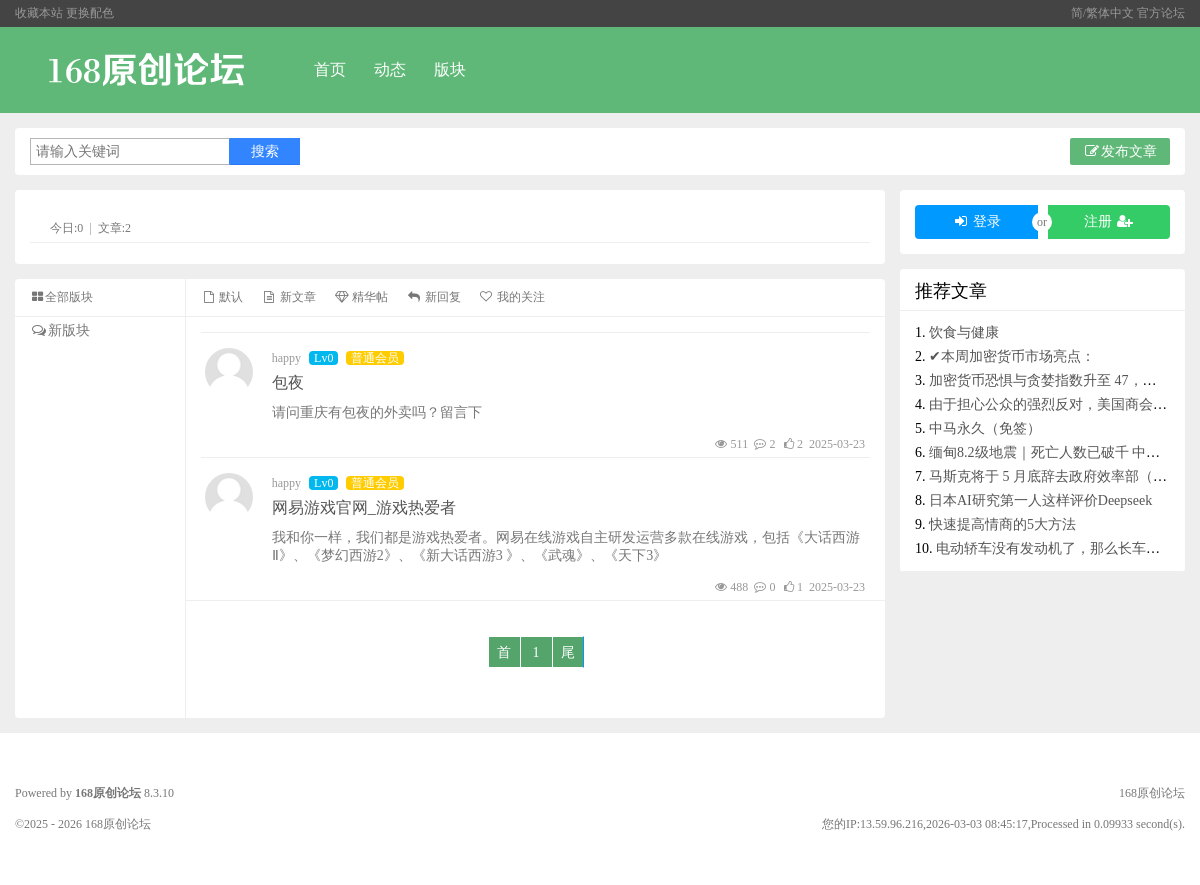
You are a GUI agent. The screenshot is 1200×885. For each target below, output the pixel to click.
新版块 (60, 330)
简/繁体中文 (1104, 13)
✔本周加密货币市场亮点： (1012, 356)
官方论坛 (1161, 13)
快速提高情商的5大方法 (1002, 524)
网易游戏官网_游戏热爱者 (364, 507)
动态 (390, 69)
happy (286, 358)
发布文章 (1120, 151)
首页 (330, 69)
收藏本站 (39, 13)
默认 (222, 297)
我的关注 (512, 297)
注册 (1109, 221)
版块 (450, 69)
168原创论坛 (108, 793)
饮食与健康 (964, 332)
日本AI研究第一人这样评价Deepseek (1040, 500)
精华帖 (361, 297)
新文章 (288, 297)
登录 (977, 221)
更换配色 (90, 13)
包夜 (288, 382)
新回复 (433, 297)
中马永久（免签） (985, 428)
